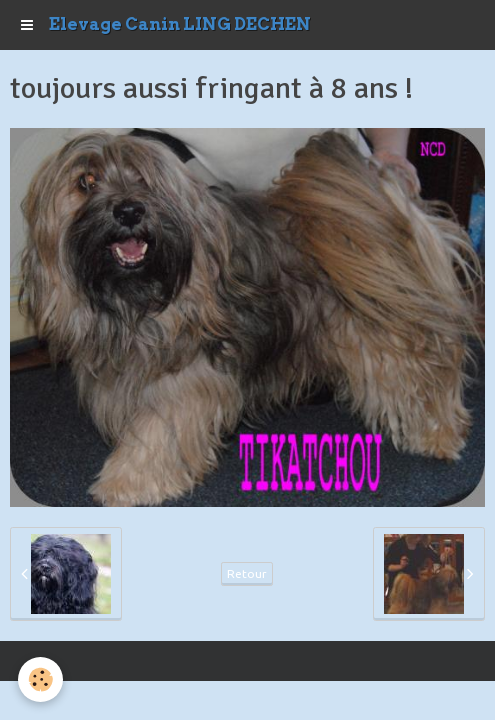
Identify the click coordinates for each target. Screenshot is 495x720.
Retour (247, 573)
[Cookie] (40, 679)
